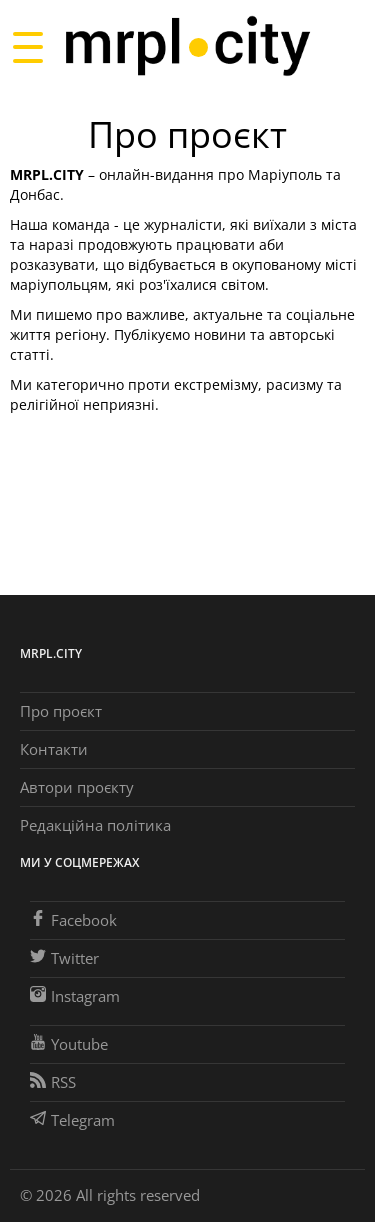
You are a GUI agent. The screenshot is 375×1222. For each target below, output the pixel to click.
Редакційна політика (95, 825)
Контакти (54, 749)
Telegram (72, 1120)
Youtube (69, 1044)
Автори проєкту (77, 787)
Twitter (64, 958)
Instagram (75, 996)
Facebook (73, 920)
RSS (53, 1082)
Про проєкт (61, 711)
